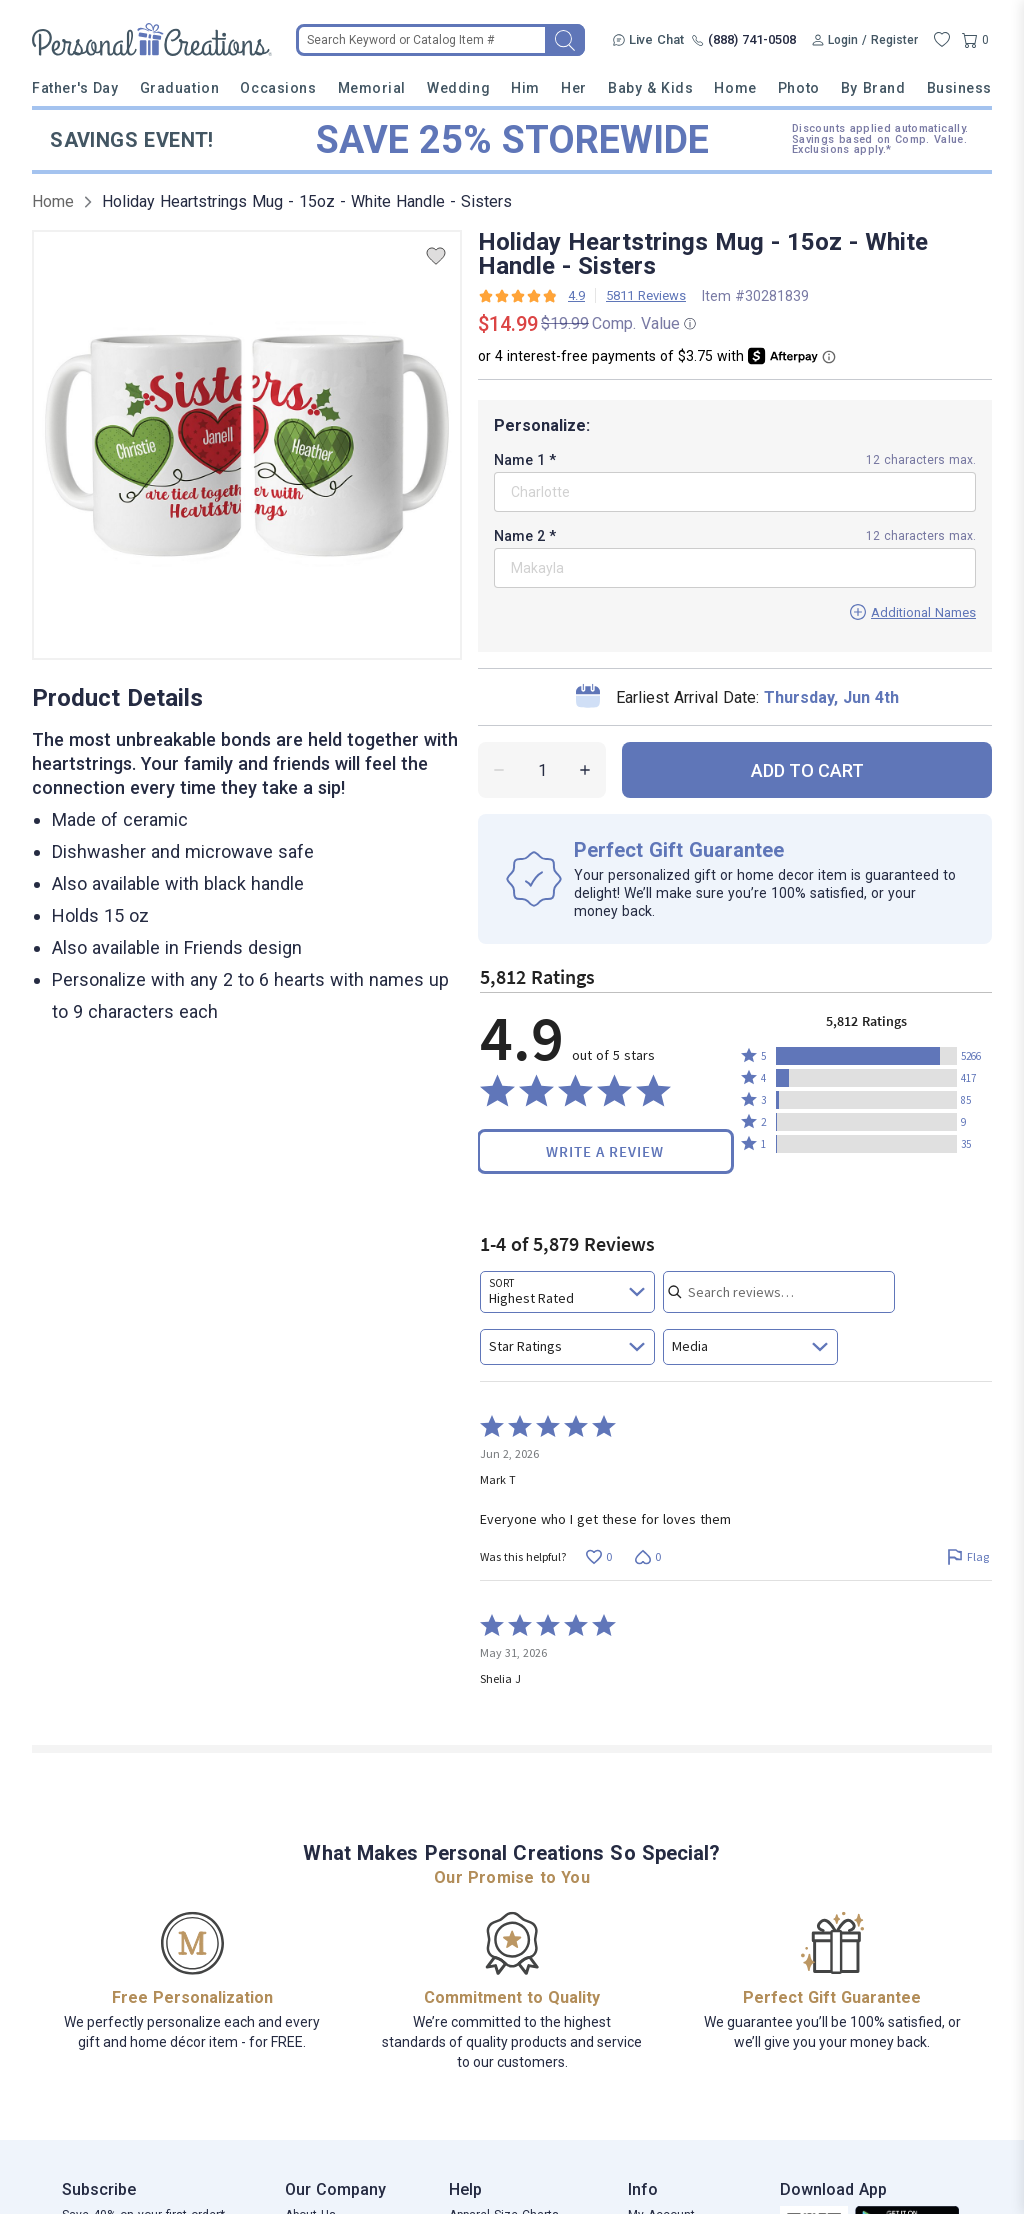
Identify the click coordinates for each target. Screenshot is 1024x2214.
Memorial (372, 88)
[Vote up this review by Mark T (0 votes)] (598, 1556)
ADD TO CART (807, 770)
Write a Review (605, 1151)
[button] (866, 1056)
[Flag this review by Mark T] (967, 1556)
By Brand (873, 88)
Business (959, 88)
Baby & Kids (650, 88)
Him (525, 88)
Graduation (179, 88)
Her (574, 88)
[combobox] (567, 1292)
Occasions (278, 88)
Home (735, 88)
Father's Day (75, 88)
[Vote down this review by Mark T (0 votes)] (647, 1556)
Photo (799, 88)
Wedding (458, 88)
